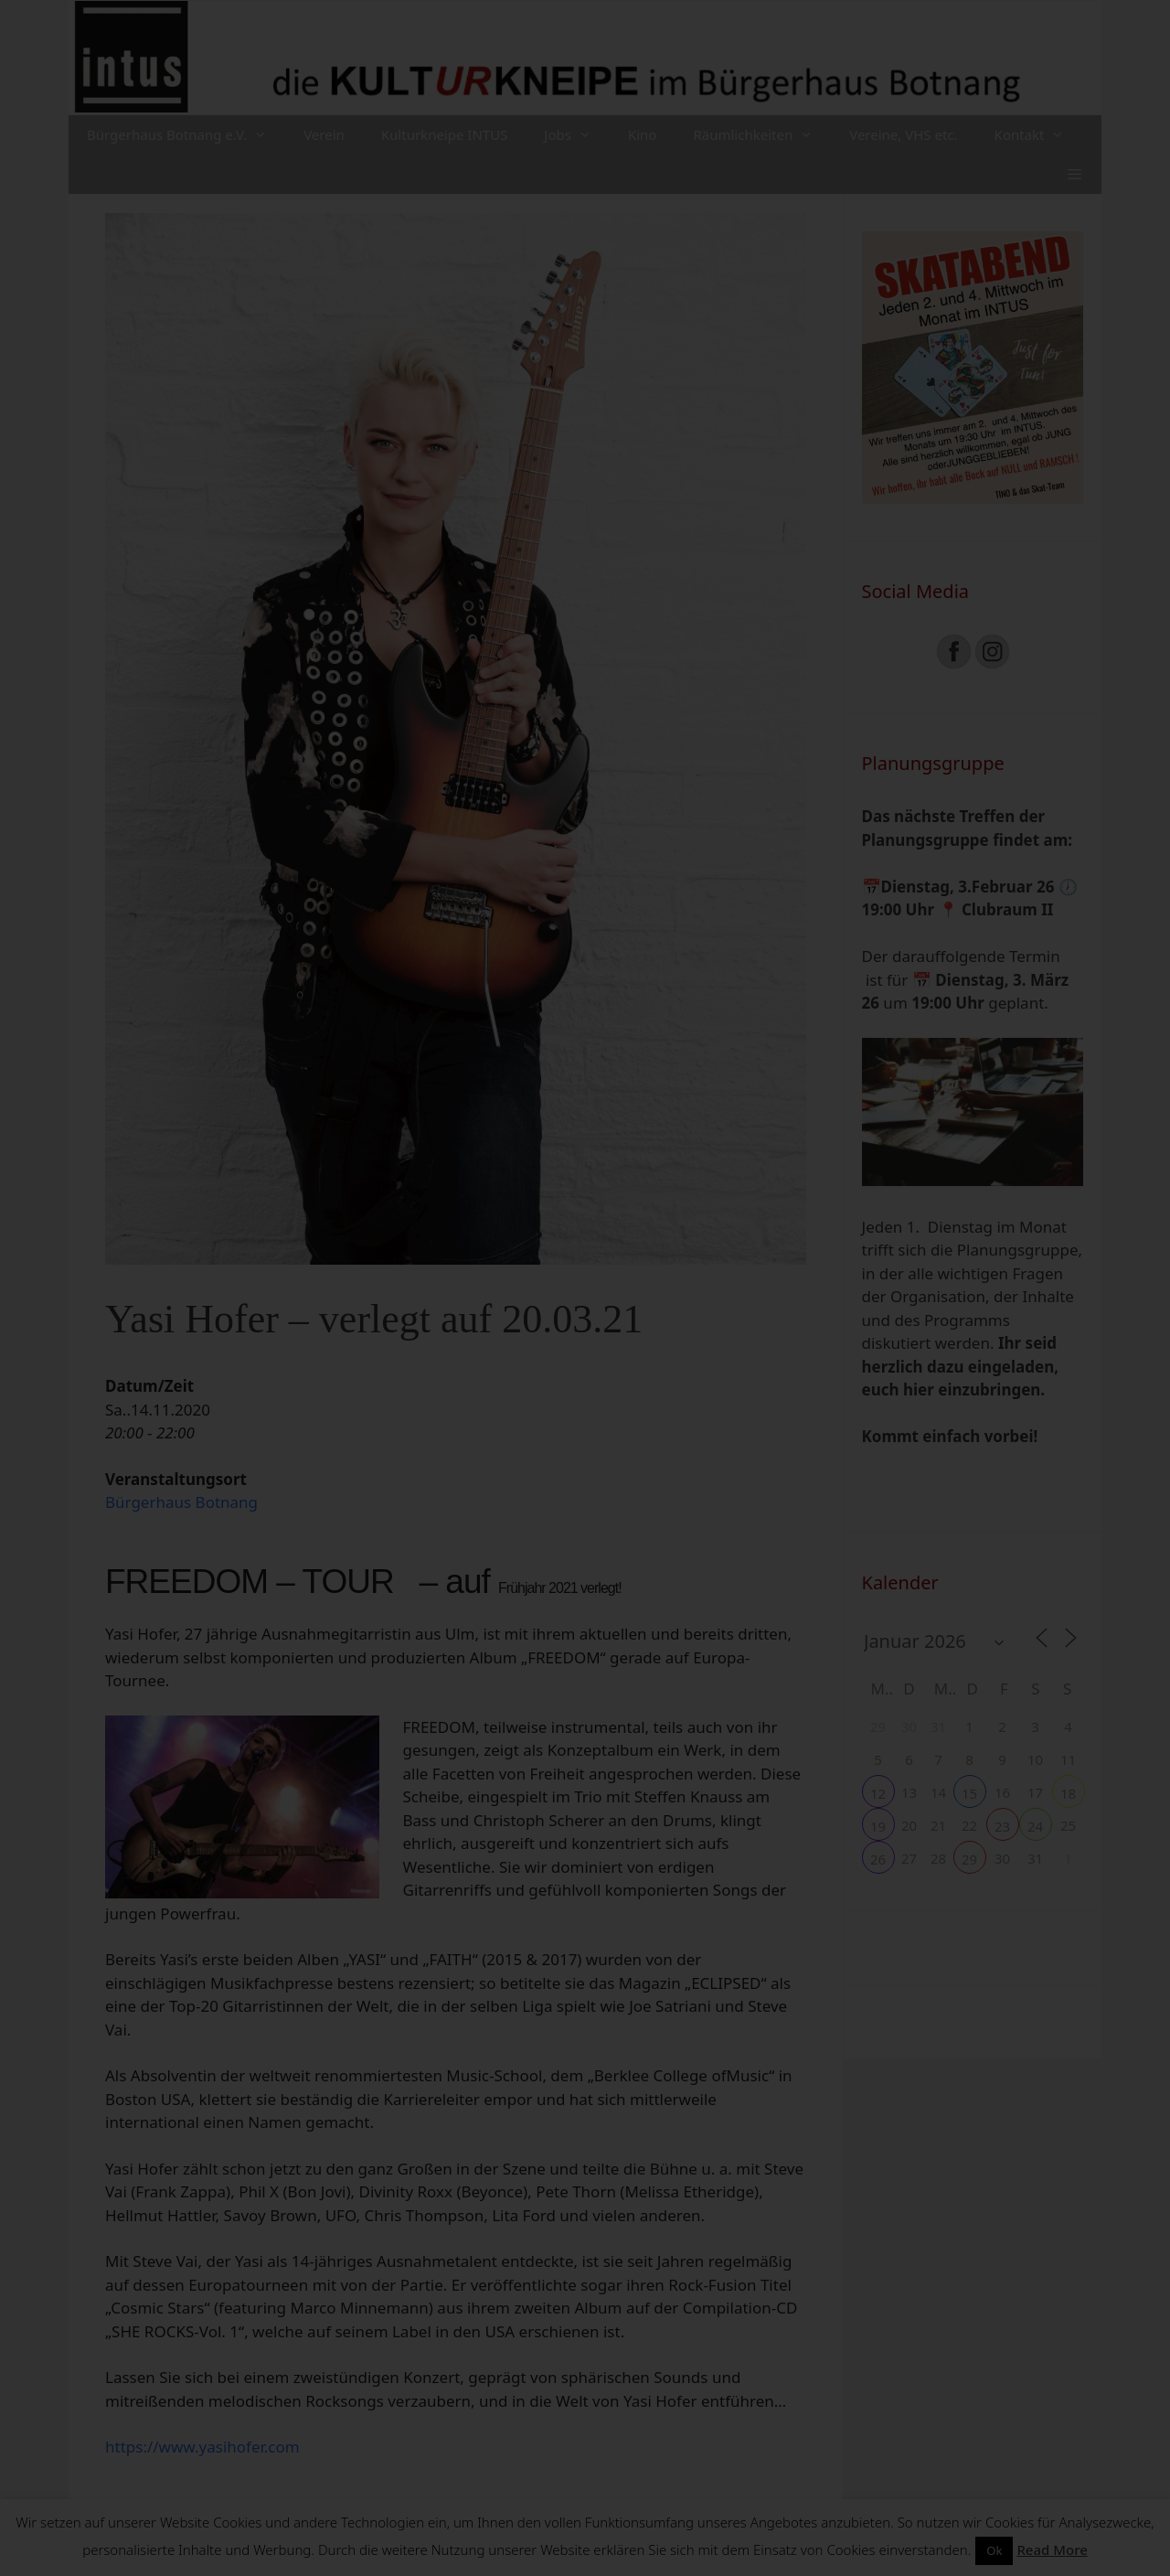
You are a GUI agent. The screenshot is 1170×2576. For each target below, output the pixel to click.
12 (878, 1793)
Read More (1051, 2549)
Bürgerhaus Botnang (181, 1501)
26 (878, 1859)
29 (969, 1859)
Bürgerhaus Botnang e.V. (186, 135)
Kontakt (1038, 135)
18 (1068, 1793)
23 (1002, 1826)
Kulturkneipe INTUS (444, 134)
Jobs (577, 135)
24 (1035, 1826)
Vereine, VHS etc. (903, 134)
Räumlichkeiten (762, 135)
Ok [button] (994, 2550)
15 (969, 1793)
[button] (1074, 174)
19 (878, 1826)
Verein (324, 134)
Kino (642, 134)
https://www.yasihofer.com (202, 2446)
